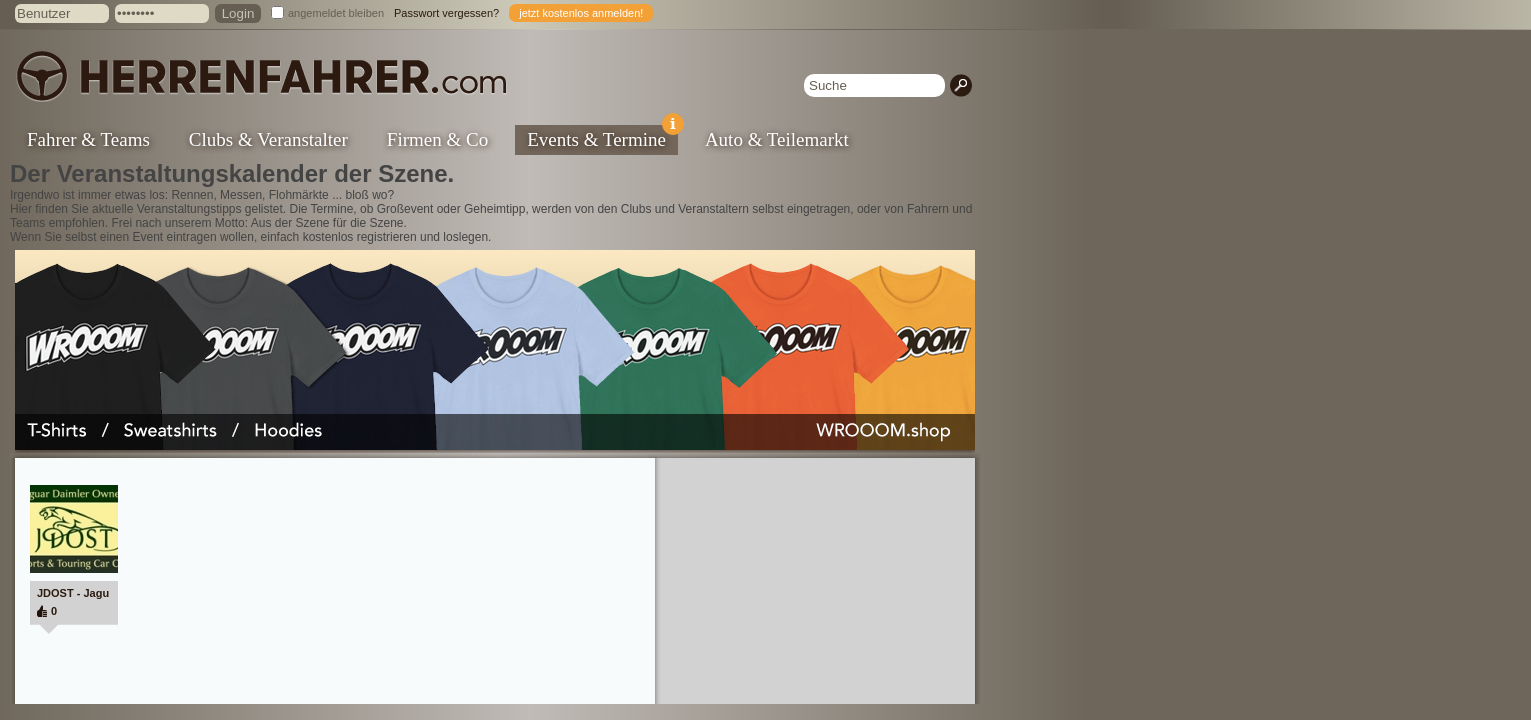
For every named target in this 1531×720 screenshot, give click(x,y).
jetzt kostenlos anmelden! (581, 13)
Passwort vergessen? (446, 13)
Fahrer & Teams (88, 139)
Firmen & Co (437, 139)
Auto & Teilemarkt (777, 139)
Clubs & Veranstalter (268, 139)
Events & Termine (602, 137)
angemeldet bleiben (336, 13)
